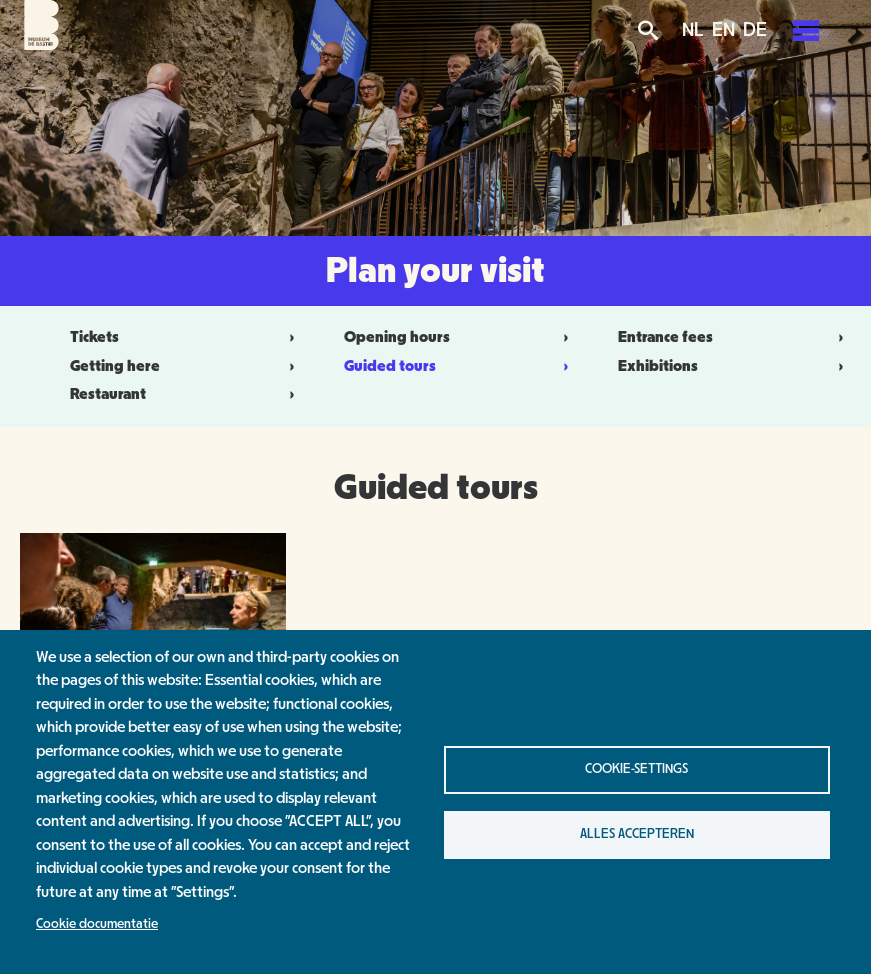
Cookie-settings (636, 769)
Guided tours (390, 366)
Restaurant (108, 394)
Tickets (94, 337)
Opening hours (397, 337)
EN (723, 30)
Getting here (115, 366)
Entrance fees (665, 337)
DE (755, 30)
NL (693, 30)
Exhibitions (658, 366)
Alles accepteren (637, 834)
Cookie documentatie (97, 924)
